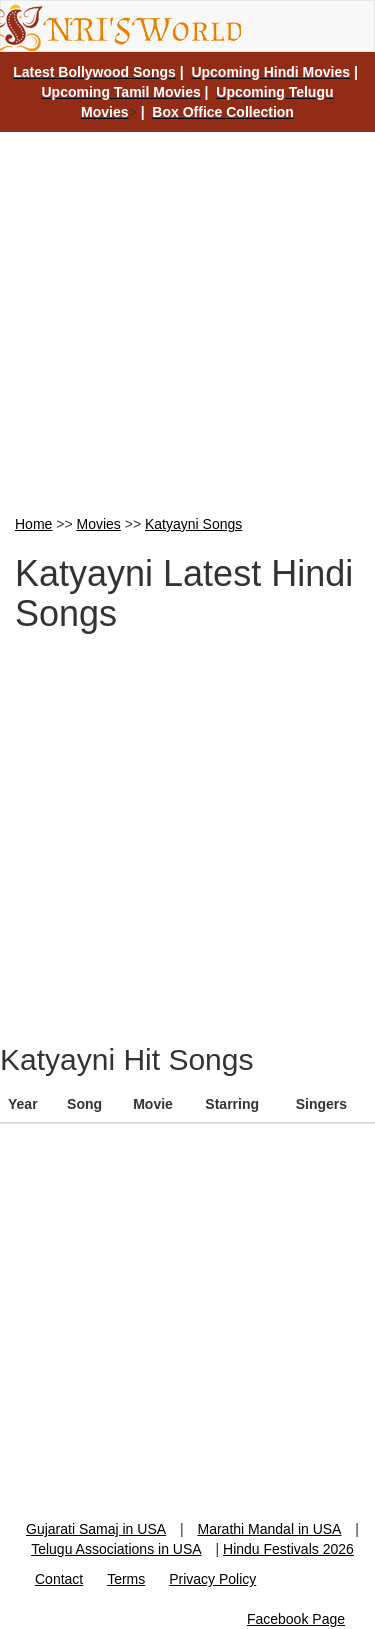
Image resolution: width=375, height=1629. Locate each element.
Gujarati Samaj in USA (96, 1529)
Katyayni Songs (193, 524)
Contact (59, 1579)
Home (33, 524)
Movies (99, 524)
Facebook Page (296, 1619)
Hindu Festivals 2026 (288, 1549)
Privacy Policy (212, 1579)
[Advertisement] (187, 321)
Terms (126, 1579)
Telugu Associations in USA (116, 1549)
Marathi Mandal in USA (270, 1529)
